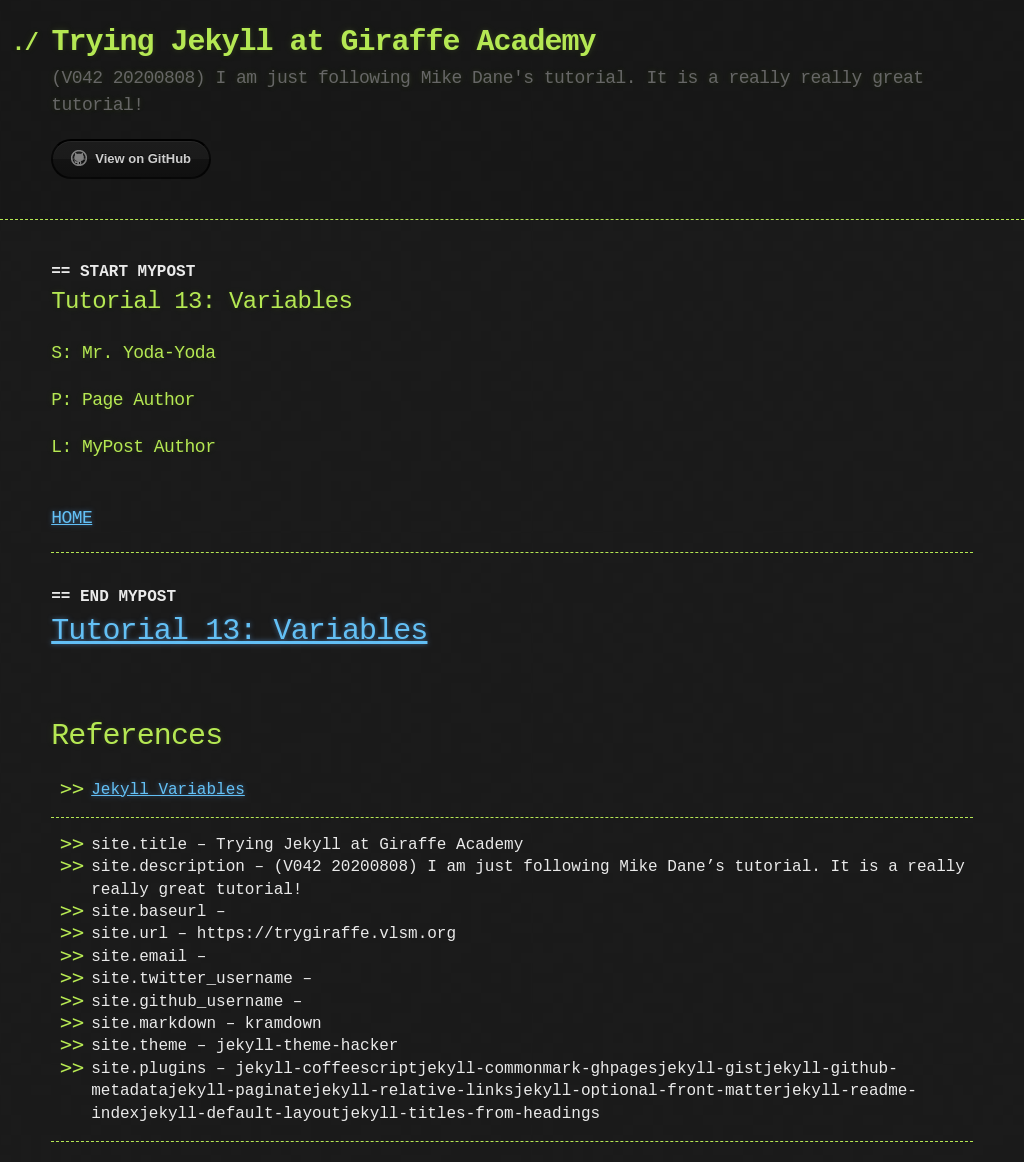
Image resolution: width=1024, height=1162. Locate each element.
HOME (71, 518)
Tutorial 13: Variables (239, 631)
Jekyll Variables (168, 790)
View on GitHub (131, 158)
